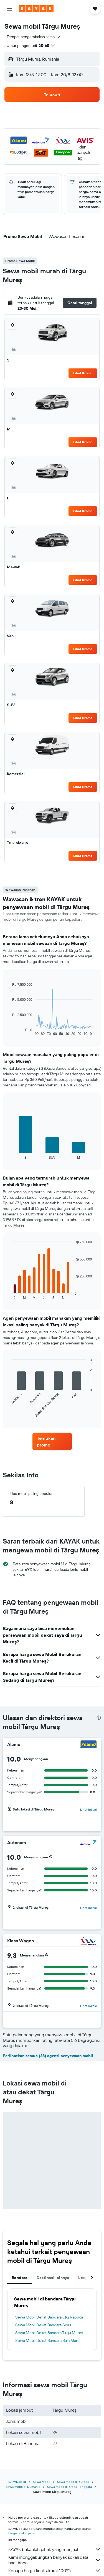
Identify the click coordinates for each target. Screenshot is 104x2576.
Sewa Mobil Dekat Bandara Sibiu (43, 2324)
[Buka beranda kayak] (36, 8)
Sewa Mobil (41, 2482)
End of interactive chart (9, 1031)
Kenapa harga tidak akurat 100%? (54, 2570)
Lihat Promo (82, 373)
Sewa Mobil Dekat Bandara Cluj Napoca (49, 2317)
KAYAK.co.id (17, 2482)
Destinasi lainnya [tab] (53, 2277)
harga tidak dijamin (22, 2533)
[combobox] (33, 36)
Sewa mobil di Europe (73, 2482)
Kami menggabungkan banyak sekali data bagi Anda (54, 2559)
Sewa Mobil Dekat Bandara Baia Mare (47, 2340)
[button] (9, 9)
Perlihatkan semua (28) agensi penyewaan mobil (48, 2055)
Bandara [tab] (20, 2277)
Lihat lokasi (88, 1809)
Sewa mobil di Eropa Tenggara (69, 2487)
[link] (52, 1441)
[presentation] (98, 1717)
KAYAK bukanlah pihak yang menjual (54, 2549)
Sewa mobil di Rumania (23, 2487)
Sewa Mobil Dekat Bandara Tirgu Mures (49, 2332)
